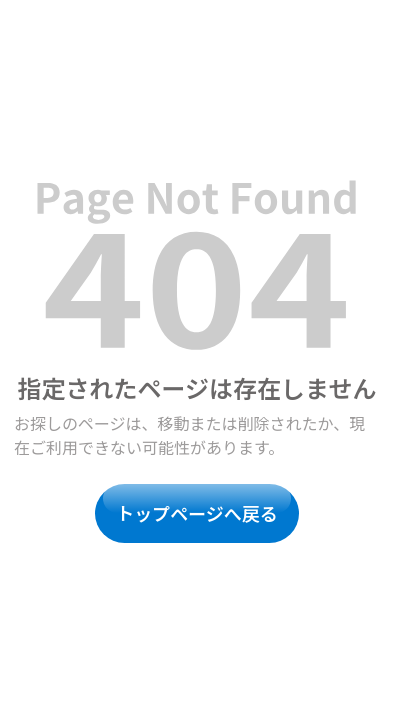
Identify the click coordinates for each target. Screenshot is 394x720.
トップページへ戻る (197, 513)
